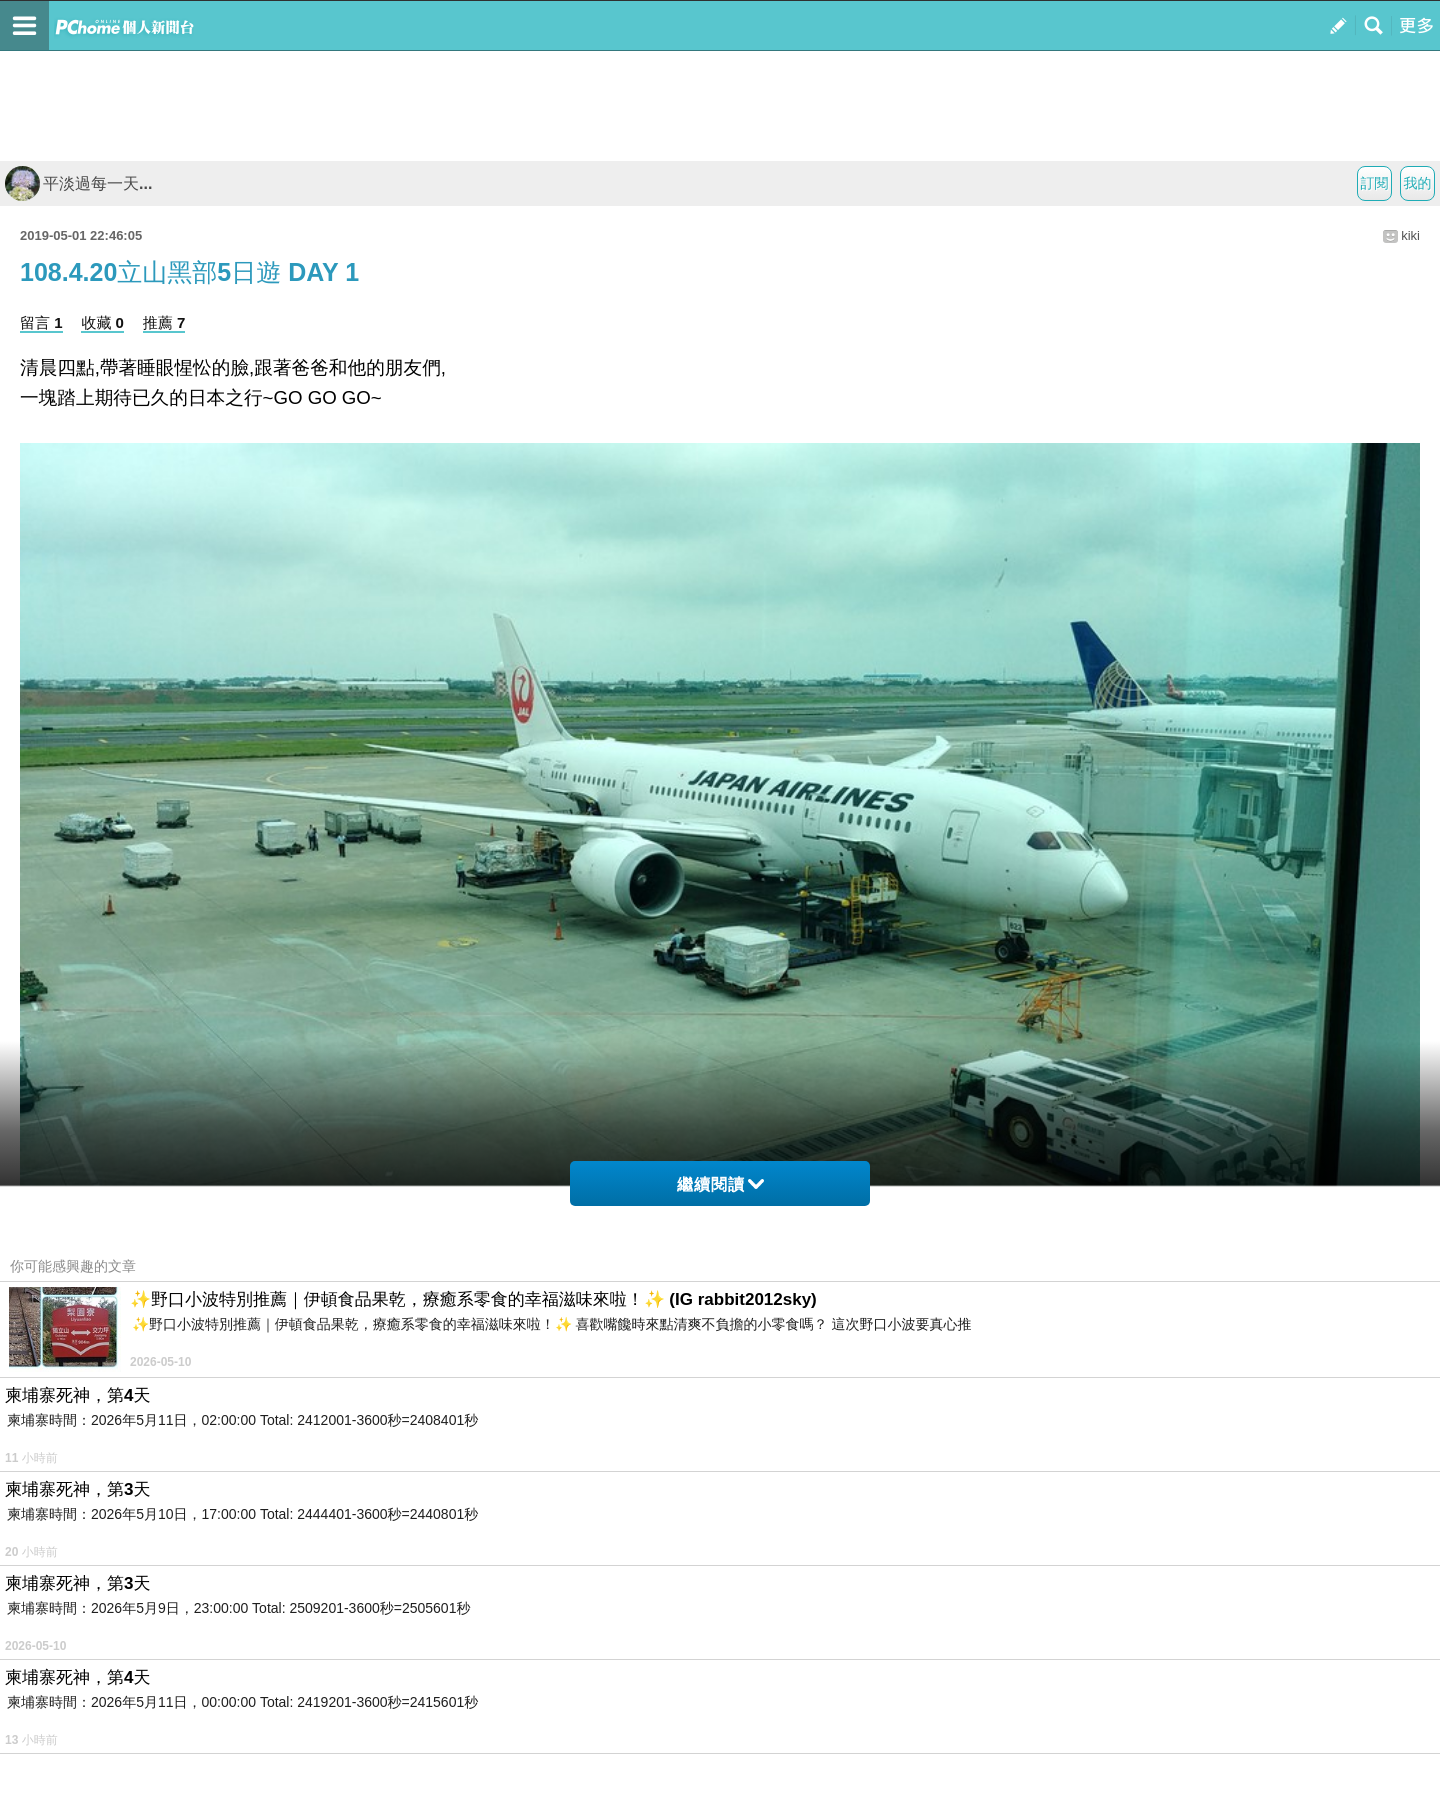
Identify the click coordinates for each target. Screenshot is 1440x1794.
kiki (1410, 235)
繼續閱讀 (720, 1184)
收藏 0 (102, 322)
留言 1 (41, 322)
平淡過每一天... (78, 183)
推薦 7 (164, 322)
